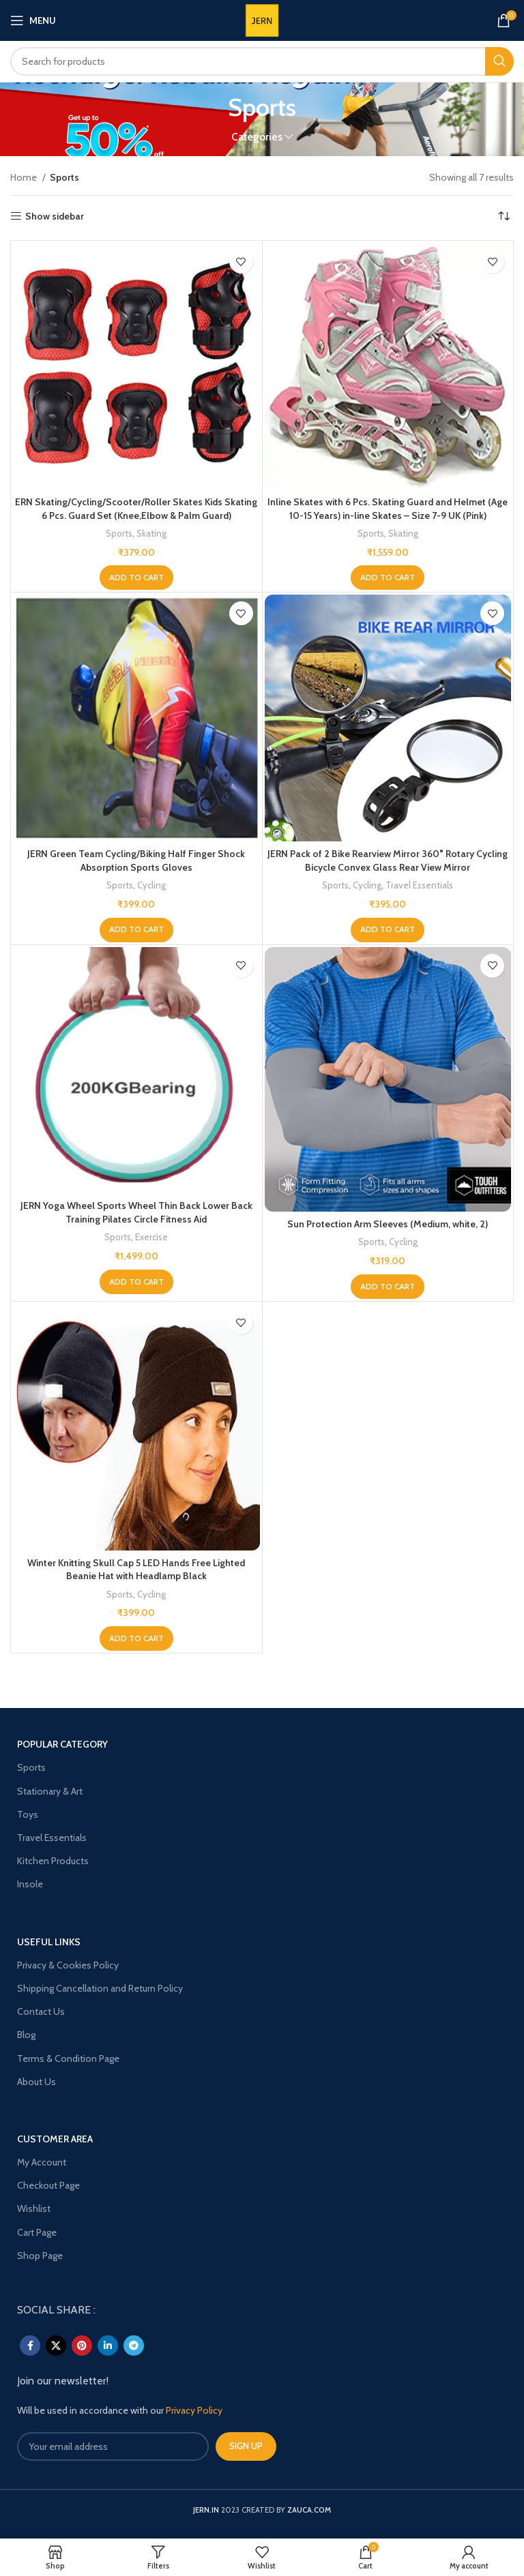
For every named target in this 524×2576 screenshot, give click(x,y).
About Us (36, 2082)
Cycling (151, 885)
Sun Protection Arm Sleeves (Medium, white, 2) (387, 1224)
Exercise (151, 1236)
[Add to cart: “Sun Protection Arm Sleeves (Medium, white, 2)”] (387, 1286)
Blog (26, 2034)
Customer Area (55, 2139)
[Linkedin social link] (108, 2345)
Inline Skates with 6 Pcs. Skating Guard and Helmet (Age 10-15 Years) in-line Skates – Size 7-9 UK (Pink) (387, 509)
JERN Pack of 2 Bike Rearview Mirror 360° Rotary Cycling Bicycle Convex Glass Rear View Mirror (387, 860)
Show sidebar (54, 216)
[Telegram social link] (133, 2345)
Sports (119, 533)
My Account (41, 2162)
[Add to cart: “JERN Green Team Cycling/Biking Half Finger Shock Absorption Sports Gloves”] (136, 930)
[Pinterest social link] (82, 2345)
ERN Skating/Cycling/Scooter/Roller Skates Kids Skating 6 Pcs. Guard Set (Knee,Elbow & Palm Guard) (136, 509)
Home (24, 177)
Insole (30, 1884)
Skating (151, 533)
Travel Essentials (419, 885)
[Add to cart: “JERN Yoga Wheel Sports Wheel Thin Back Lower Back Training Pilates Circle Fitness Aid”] (136, 1282)
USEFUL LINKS (49, 1942)
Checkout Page (48, 2185)
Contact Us (41, 2011)
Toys (27, 1814)
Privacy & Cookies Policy (68, 1965)
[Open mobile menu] (33, 20)
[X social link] (56, 2345)
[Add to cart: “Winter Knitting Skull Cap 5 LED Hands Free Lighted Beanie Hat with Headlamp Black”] (136, 1638)
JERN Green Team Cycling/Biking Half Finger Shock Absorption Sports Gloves (136, 860)
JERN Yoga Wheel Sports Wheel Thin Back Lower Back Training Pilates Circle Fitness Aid (136, 1212)
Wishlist (33, 2208)
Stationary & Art (50, 1791)
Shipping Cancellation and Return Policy (100, 1988)
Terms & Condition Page (68, 2058)
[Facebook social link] (30, 2345)
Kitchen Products (53, 1861)
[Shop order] (503, 216)
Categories (256, 137)
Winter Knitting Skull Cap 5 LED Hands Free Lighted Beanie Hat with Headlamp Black (136, 1570)
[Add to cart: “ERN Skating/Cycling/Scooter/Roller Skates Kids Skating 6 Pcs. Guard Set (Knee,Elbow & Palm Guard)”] (136, 577)
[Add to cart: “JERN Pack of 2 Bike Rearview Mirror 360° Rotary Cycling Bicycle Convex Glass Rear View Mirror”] (387, 930)
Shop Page (40, 2255)
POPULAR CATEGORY (62, 1744)
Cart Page (37, 2232)
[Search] (262, 61)
